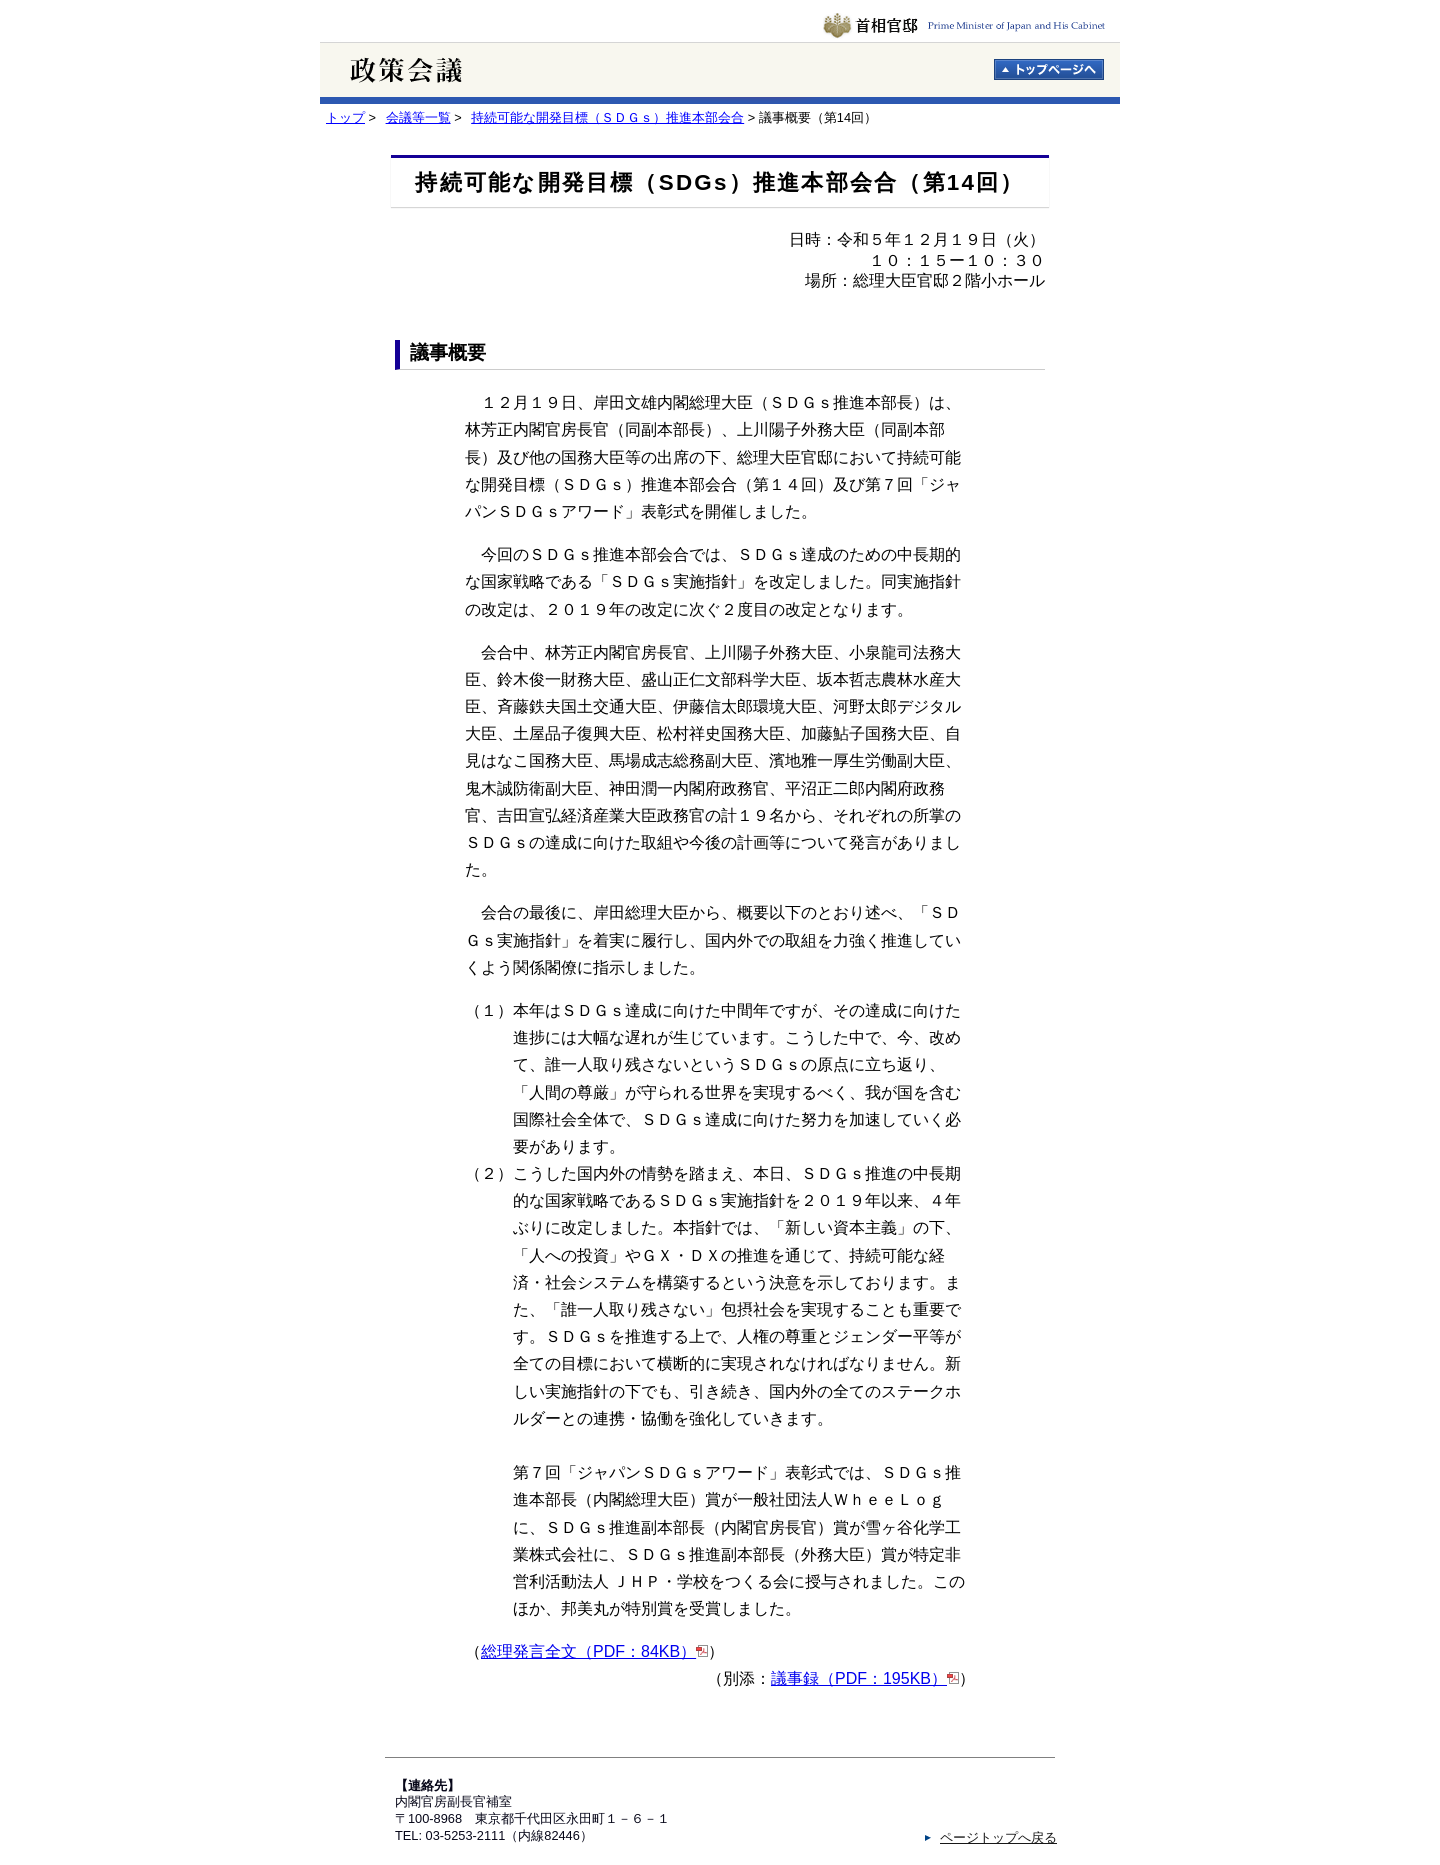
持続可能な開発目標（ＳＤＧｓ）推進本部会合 (607, 117)
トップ (345, 117)
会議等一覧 (418, 117)
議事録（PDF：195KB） (859, 1678)
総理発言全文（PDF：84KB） (588, 1651)
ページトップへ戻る (998, 1837)
